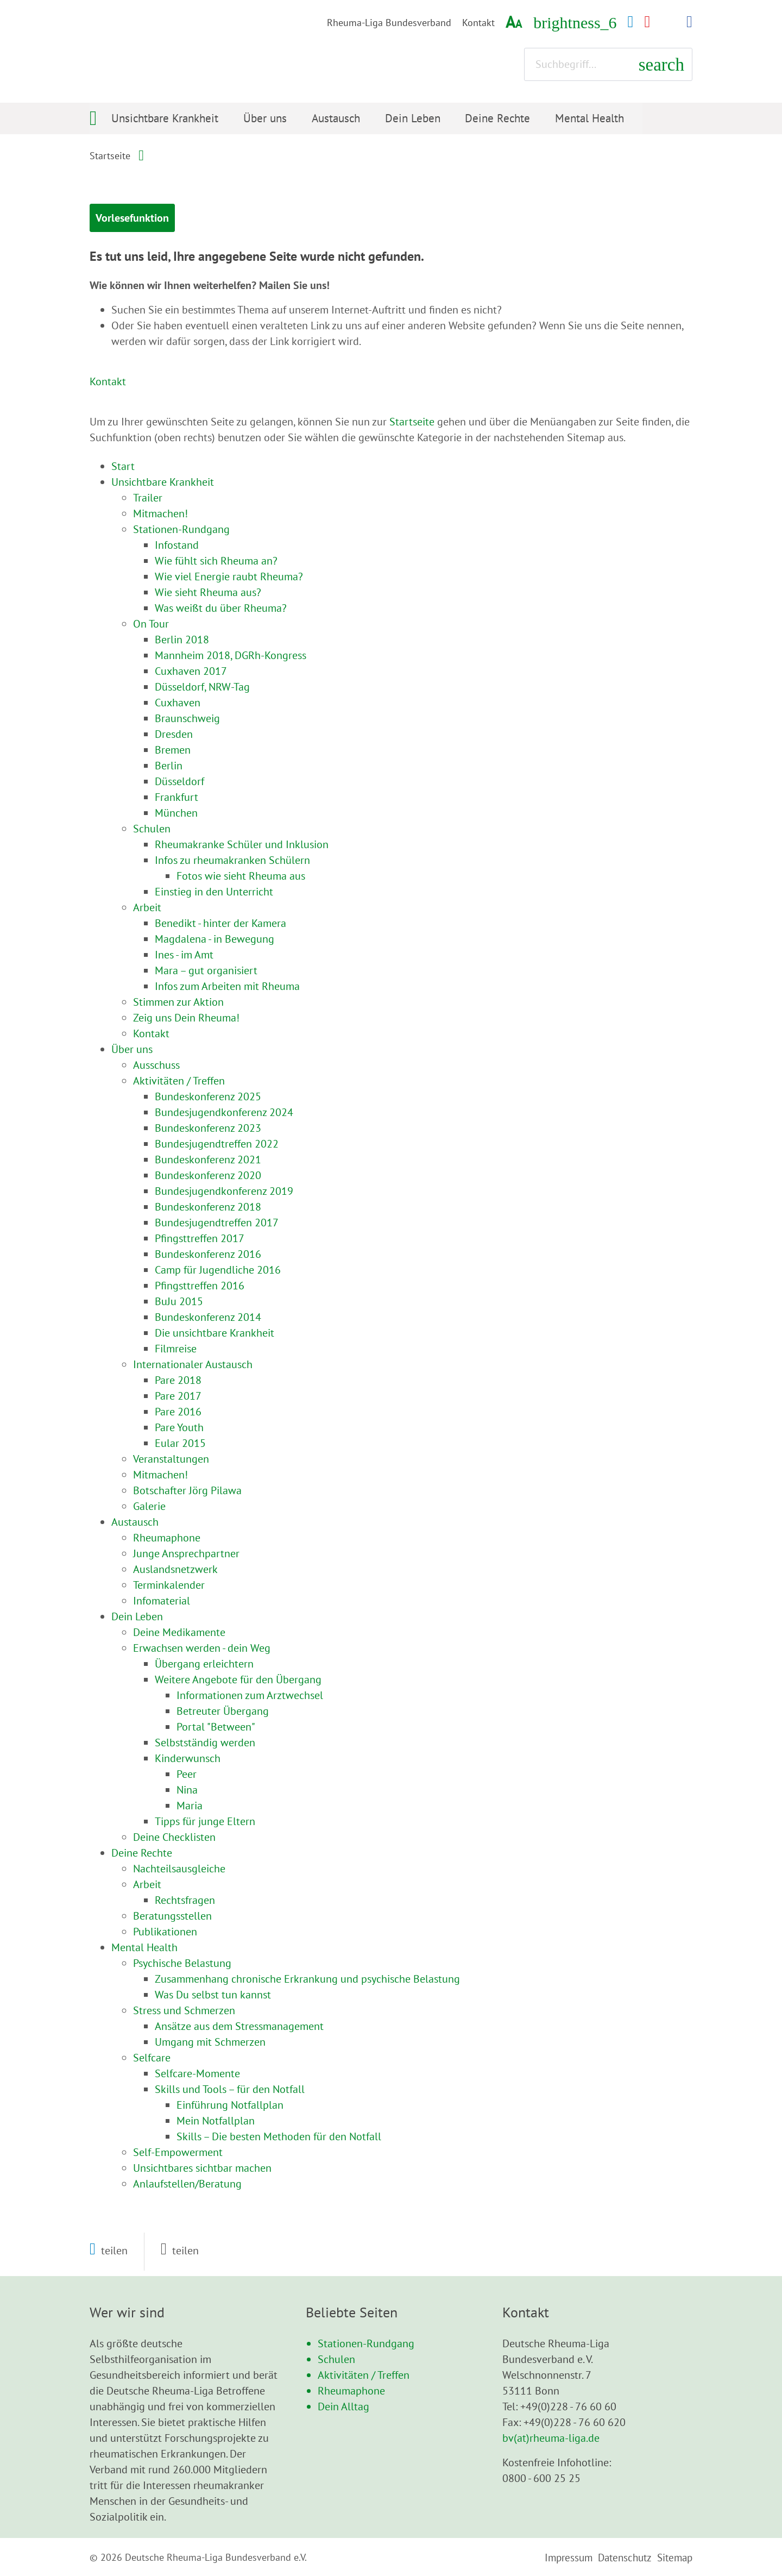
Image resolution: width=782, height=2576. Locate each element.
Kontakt (478, 22)
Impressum (571, 2556)
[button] (109, 2250)
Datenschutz (626, 2556)
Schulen (336, 2359)
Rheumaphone (351, 2390)
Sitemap (675, 2556)
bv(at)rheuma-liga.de (551, 2437)
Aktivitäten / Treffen (363, 2374)
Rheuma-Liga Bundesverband (389, 22)
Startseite (110, 156)
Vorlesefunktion (155, 219)
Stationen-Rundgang (366, 2343)
